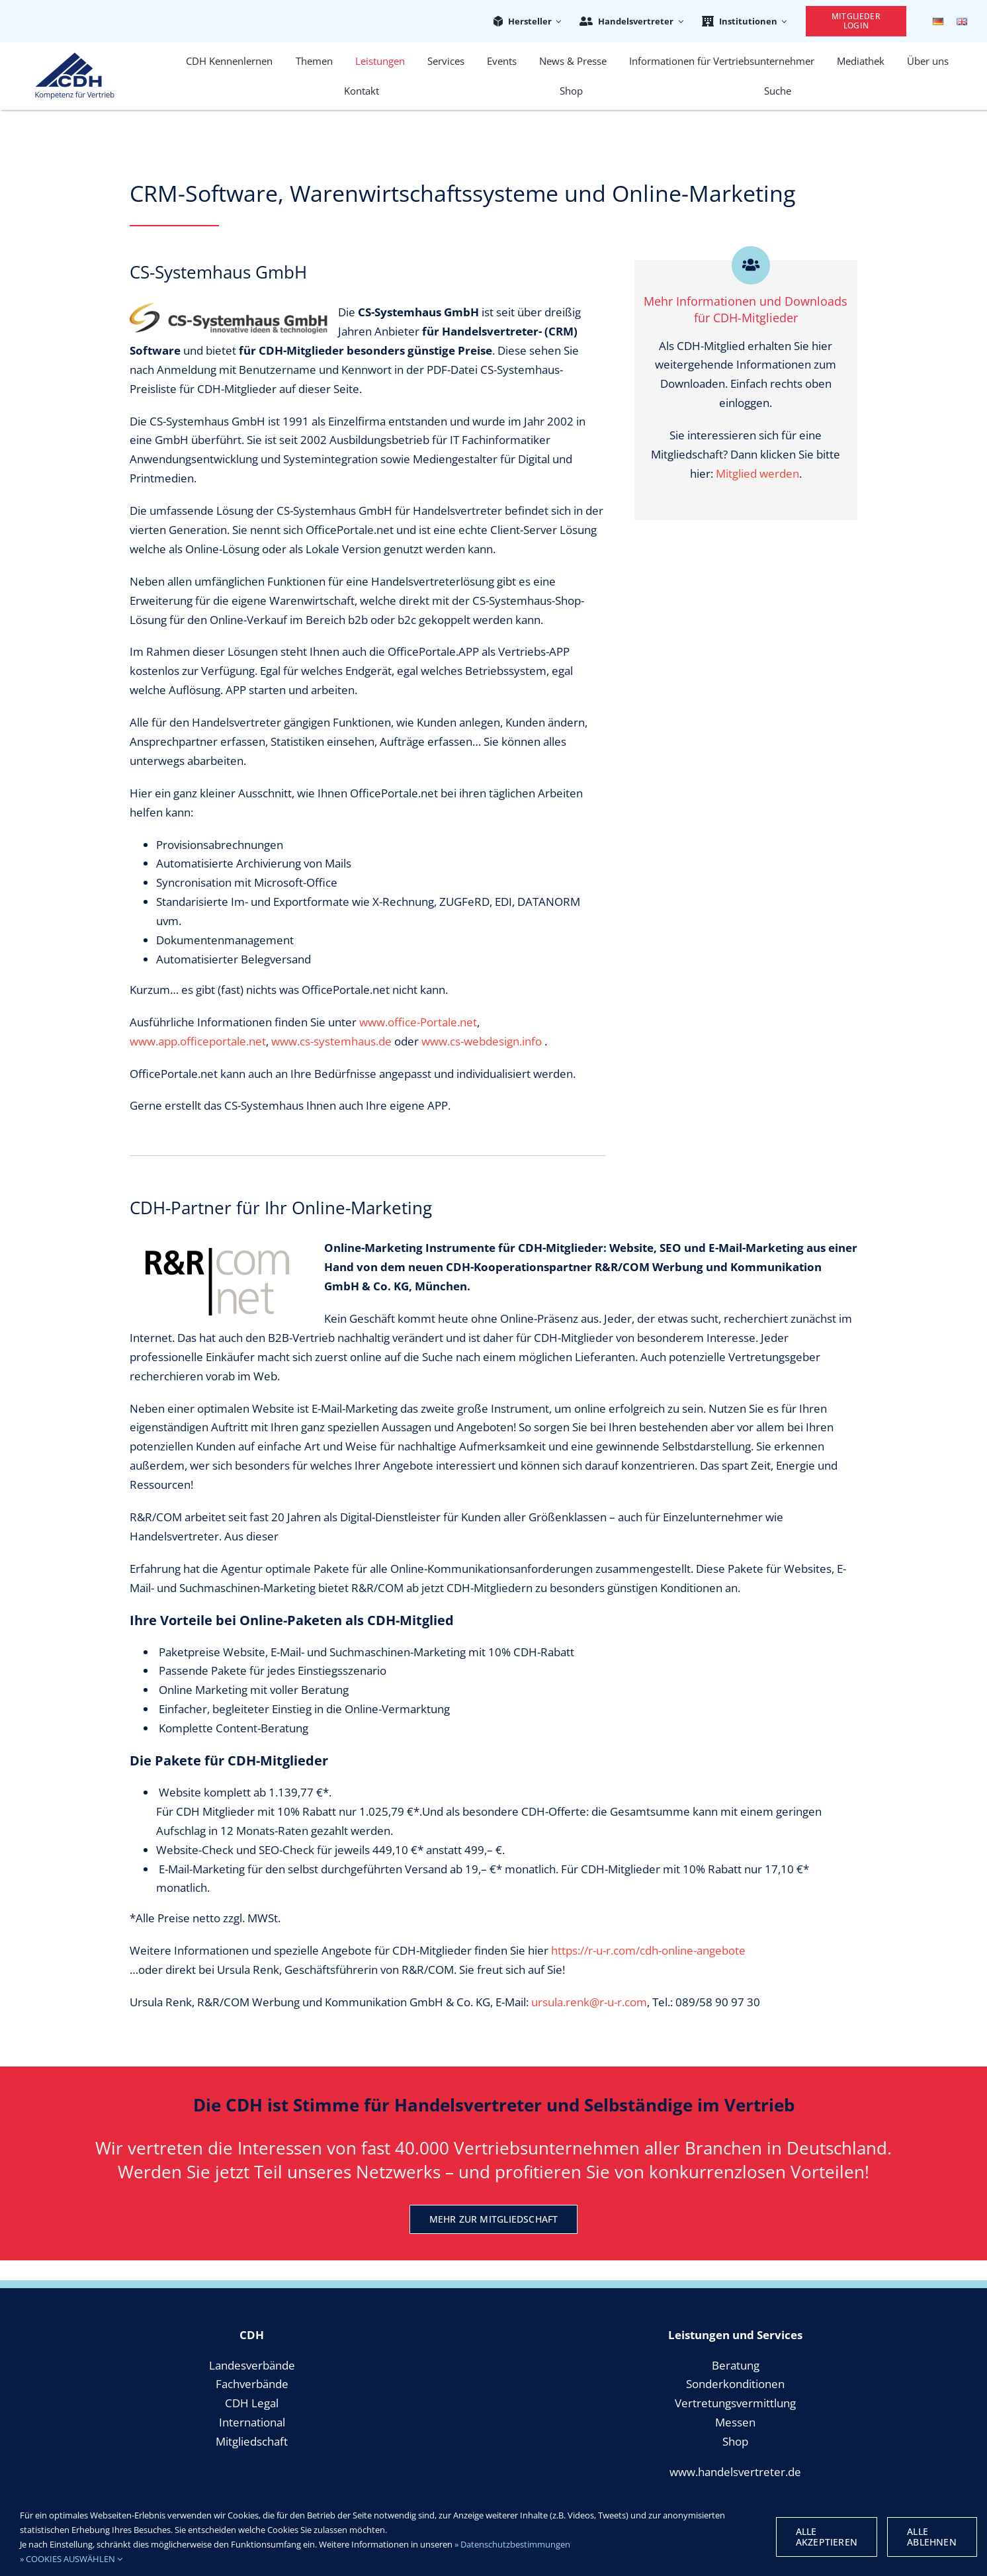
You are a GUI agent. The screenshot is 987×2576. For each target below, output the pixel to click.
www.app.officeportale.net (198, 1041)
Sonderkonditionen (735, 2383)
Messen (735, 2422)
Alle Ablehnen (932, 2536)
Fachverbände (252, 2383)
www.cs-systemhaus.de (331, 1041)
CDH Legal (252, 2403)
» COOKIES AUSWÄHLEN (71, 2559)
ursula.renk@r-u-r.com (589, 2002)
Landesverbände (252, 2365)
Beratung (735, 2365)
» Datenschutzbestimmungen (512, 2544)
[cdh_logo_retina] (74, 58)
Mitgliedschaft (252, 2441)
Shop (735, 2441)
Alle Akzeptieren (826, 2536)
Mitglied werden (757, 473)
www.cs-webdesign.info (481, 1041)
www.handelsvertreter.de (735, 2471)
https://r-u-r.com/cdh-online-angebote (648, 1950)
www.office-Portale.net (418, 1022)
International (252, 2422)
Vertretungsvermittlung (735, 2403)
